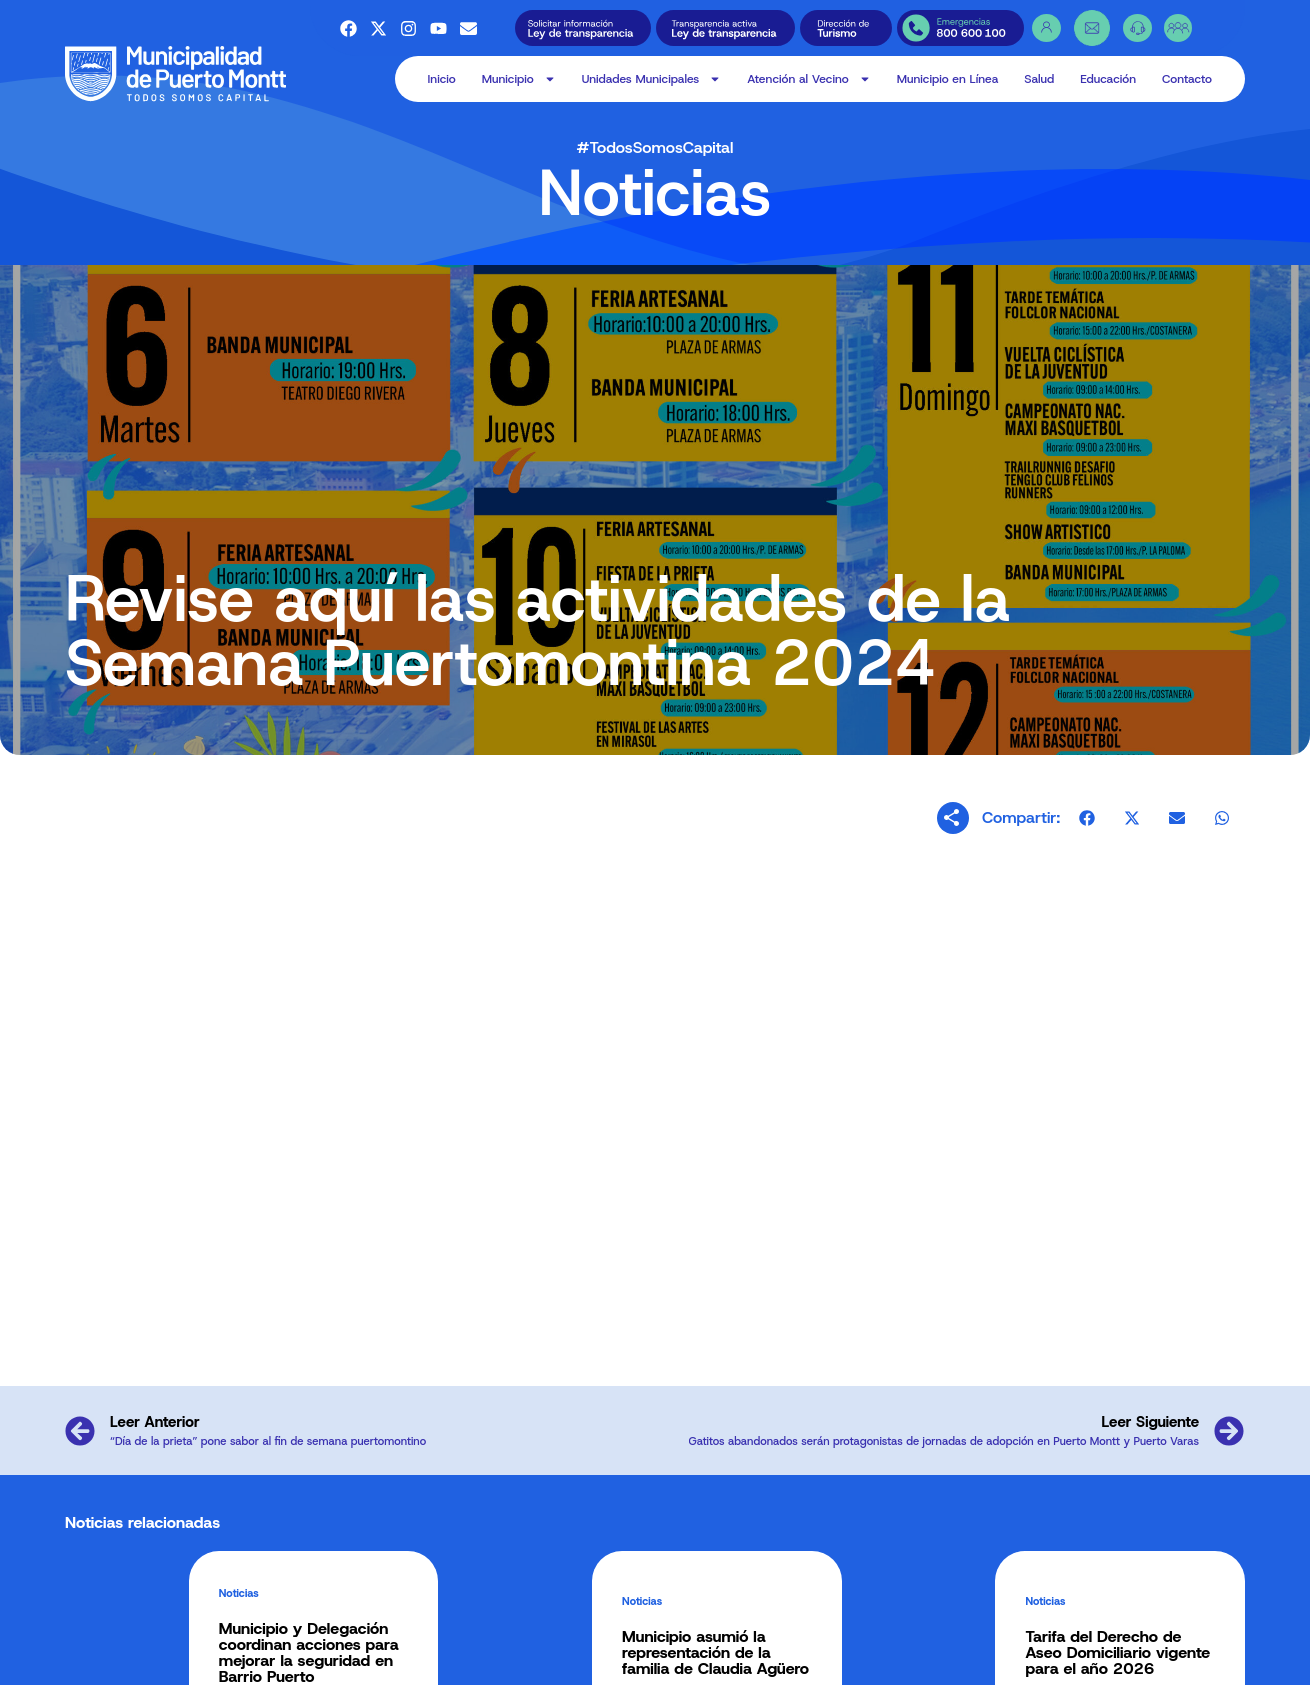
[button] (1087, 829)
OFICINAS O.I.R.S (708, 1655)
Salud (1039, 79)
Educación (1108, 79)
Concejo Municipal (347, 1655)
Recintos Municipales (539, 1635)
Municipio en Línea (948, 79)
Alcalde (323, 1635)
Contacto (1187, 79)
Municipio (519, 79)
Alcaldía (511, 1655)
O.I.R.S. (687, 1635)
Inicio (442, 79)
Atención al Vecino (808, 79)
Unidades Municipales (652, 79)
